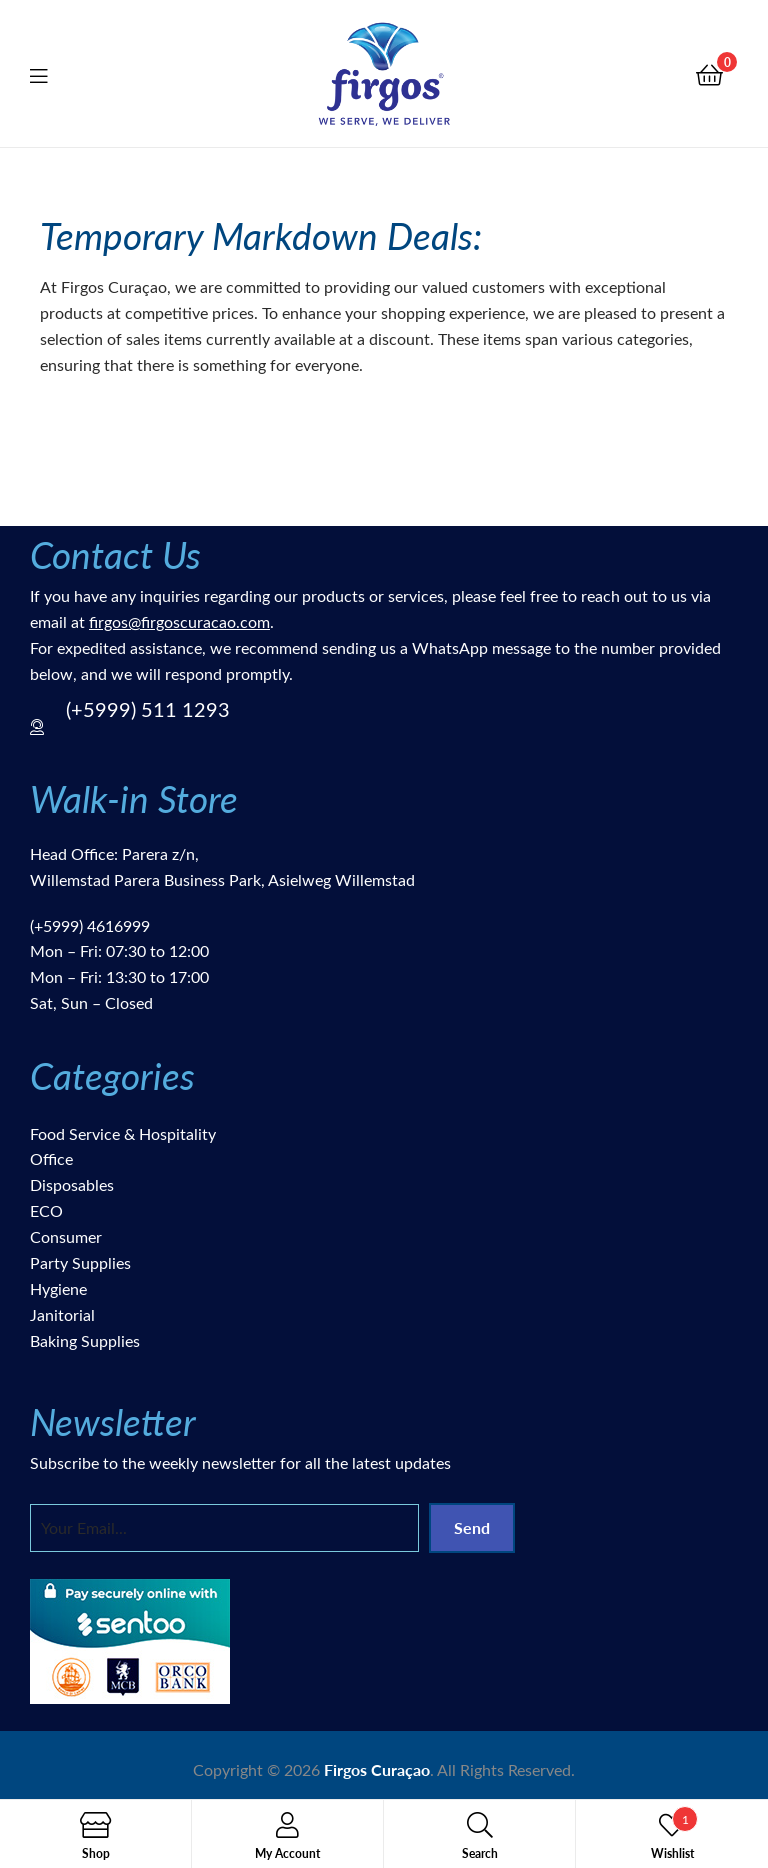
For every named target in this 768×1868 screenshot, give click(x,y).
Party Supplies (80, 1262)
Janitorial (62, 1314)
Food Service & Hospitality (123, 1133)
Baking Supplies (85, 1340)
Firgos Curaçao (377, 1769)
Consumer (66, 1236)
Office (51, 1158)
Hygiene (58, 1288)
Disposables (72, 1184)
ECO (46, 1210)
